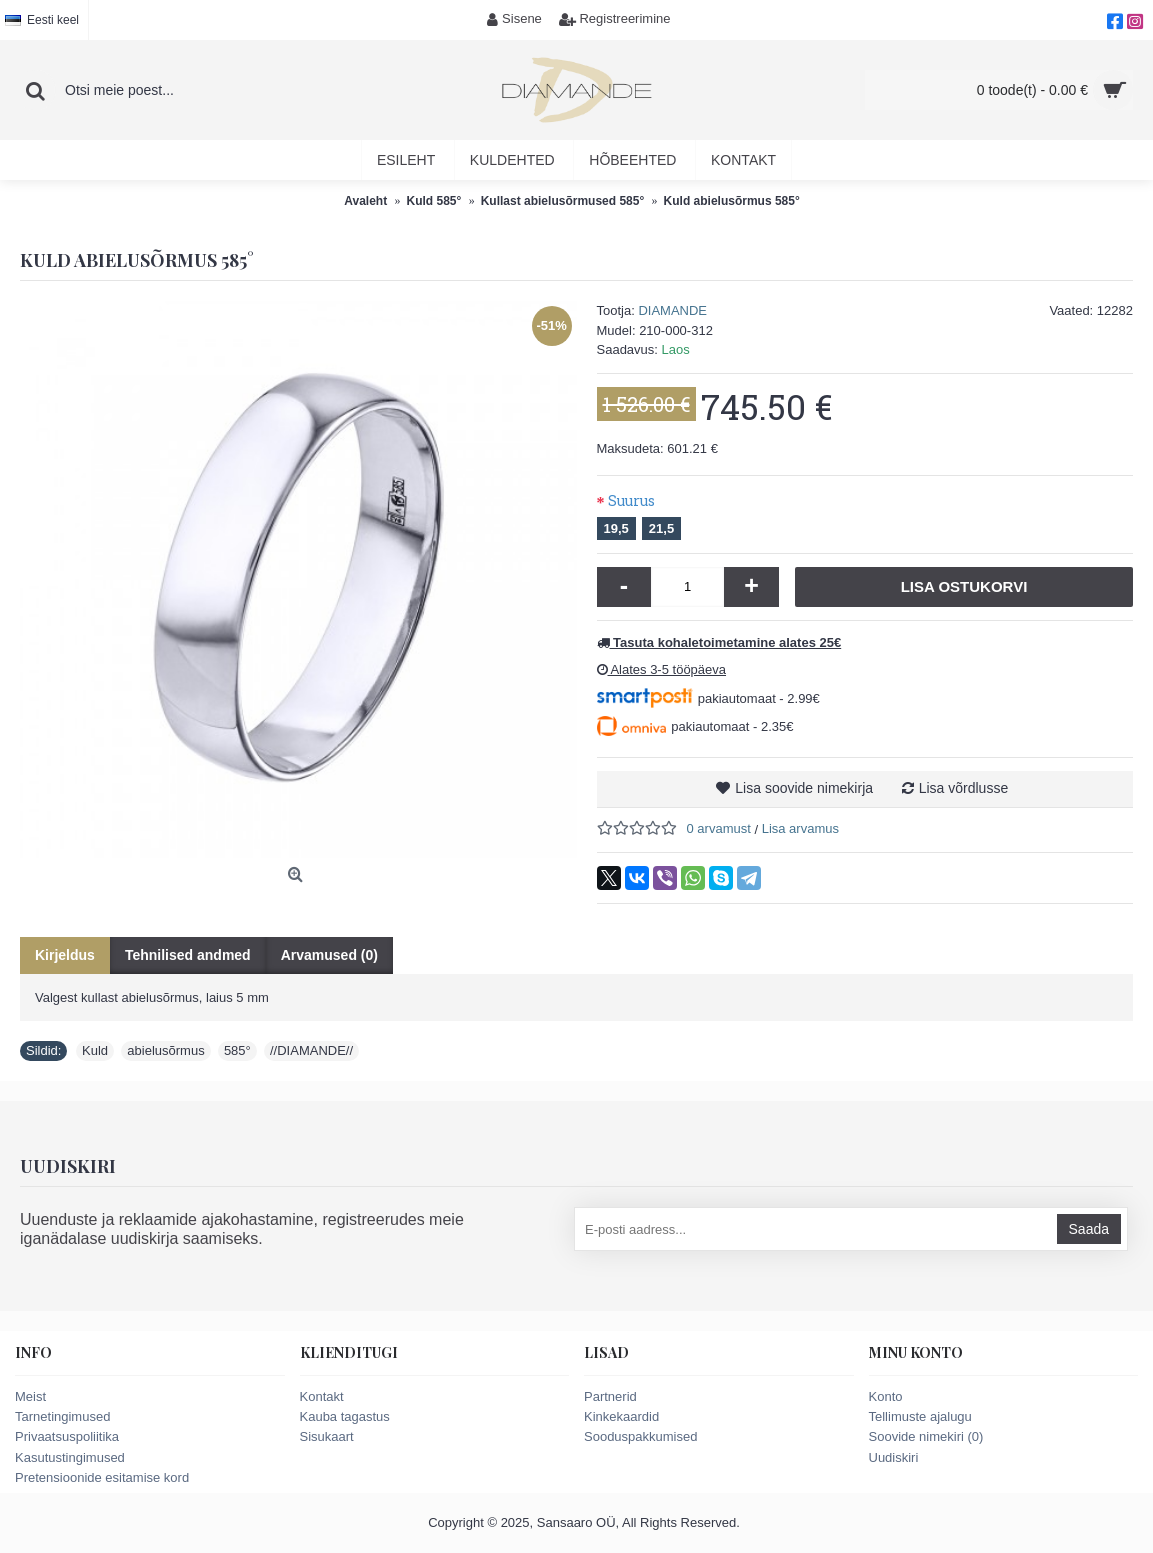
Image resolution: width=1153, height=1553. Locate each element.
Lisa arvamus (800, 828)
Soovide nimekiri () (926, 1436)
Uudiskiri (894, 1457)
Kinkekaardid (621, 1416)
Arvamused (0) (329, 955)
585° (237, 1050)
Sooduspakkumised (640, 1436)
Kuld (95, 1050)
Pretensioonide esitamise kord (102, 1477)
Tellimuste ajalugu (920, 1416)
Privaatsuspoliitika (67, 1436)
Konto (886, 1396)
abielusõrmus (165, 1050)
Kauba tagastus (345, 1416)
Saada (1089, 1229)
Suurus (631, 500)
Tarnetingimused (62, 1416)
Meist (30, 1396)
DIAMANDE (672, 310)
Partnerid (610, 1396)
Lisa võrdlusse (964, 788)
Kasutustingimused (70, 1457)
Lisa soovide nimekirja (804, 788)
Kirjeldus (65, 955)
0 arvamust (719, 828)
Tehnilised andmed (188, 955)
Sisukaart (327, 1436)
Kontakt (322, 1396)
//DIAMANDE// (311, 1050)
